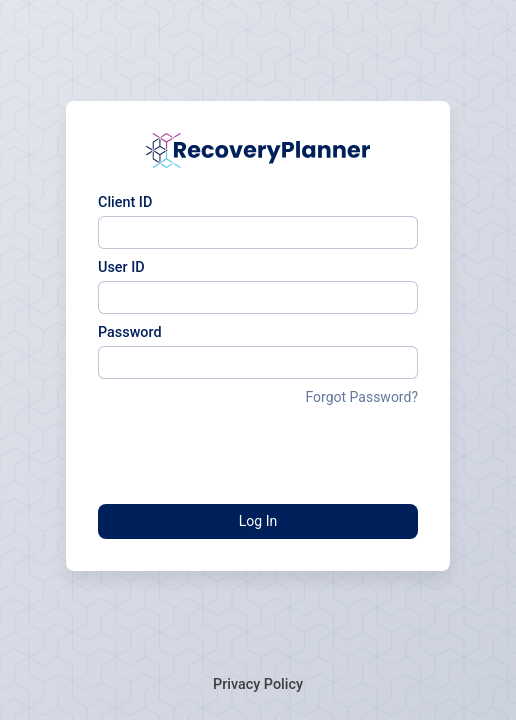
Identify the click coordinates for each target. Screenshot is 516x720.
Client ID (125, 202)
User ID (121, 267)
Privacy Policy (258, 684)
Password (130, 332)
